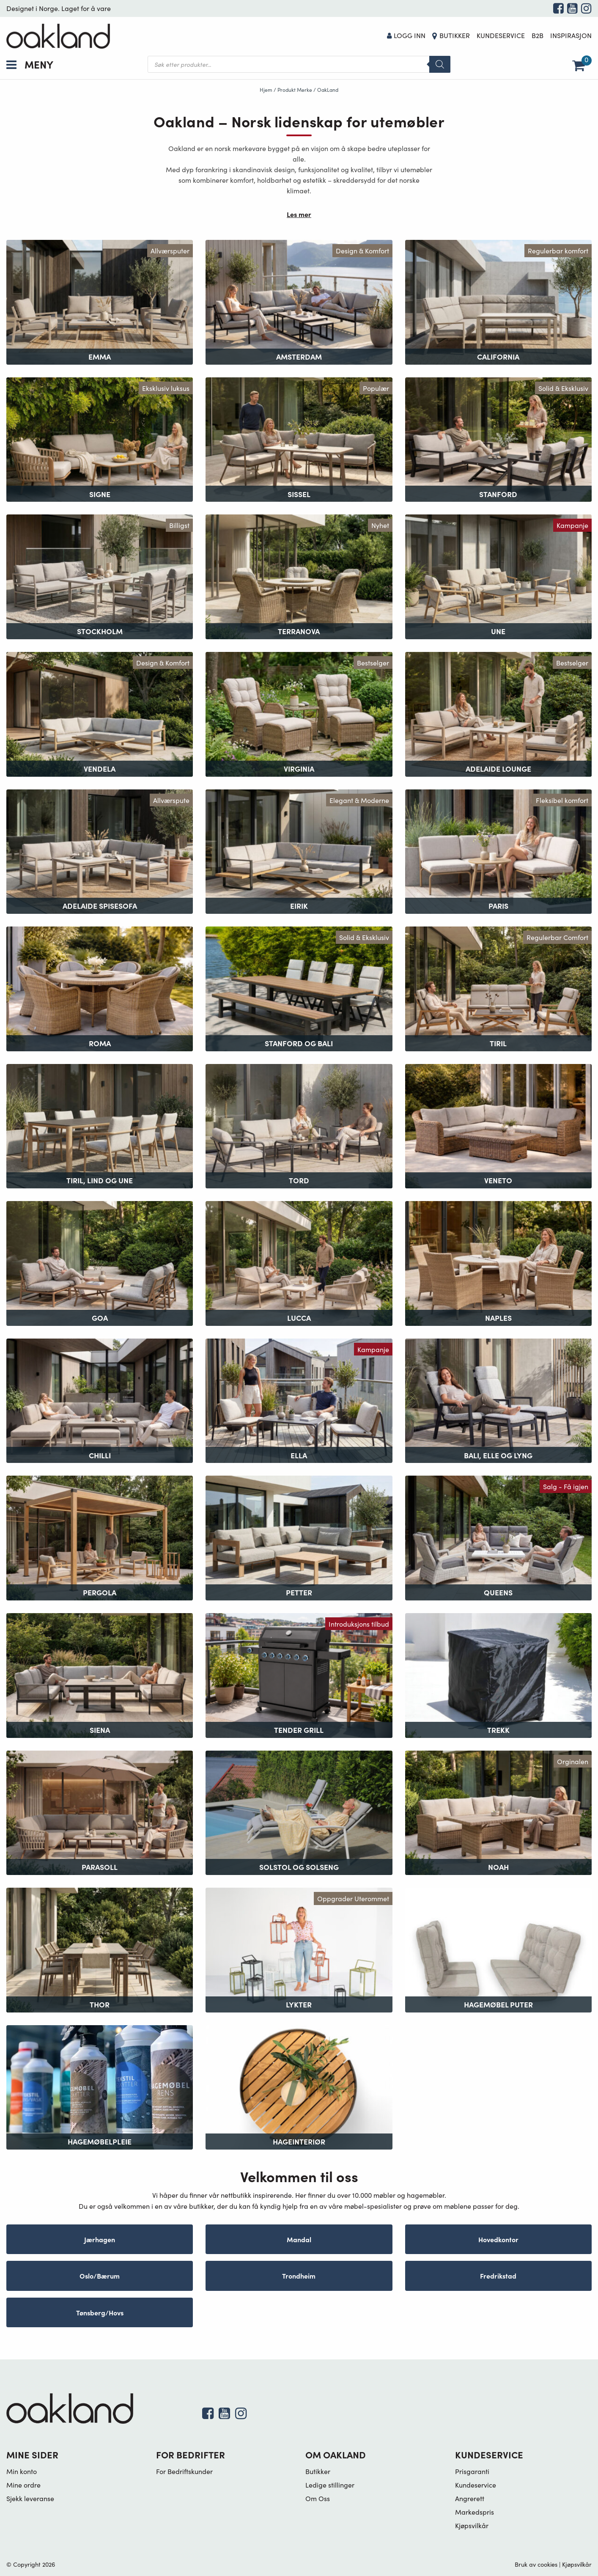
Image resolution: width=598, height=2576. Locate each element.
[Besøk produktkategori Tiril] (498, 987)
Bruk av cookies (536, 2564)
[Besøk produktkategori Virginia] (299, 713)
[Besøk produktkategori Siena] (99, 1674)
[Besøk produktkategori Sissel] (299, 438)
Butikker (454, 35)
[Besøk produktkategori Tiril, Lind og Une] (99, 1125)
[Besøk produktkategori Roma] (99, 987)
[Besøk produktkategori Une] (498, 575)
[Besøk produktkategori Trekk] (498, 1674)
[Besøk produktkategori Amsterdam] (299, 301)
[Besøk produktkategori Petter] (299, 1536)
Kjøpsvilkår (471, 2525)
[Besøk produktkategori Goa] (99, 1262)
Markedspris (474, 2511)
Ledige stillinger (329, 2484)
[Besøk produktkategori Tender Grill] (299, 1674)
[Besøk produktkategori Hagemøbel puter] (498, 1948)
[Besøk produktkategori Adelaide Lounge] (498, 713)
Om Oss (317, 2498)
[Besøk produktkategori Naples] (498, 1262)
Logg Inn (406, 35)
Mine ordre (23, 2484)
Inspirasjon (571, 35)
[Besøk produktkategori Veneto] (498, 1125)
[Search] (439, 64)
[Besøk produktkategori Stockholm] (99, 575)
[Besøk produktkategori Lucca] (299, 1262)
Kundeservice (501, 35)
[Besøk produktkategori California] (498, 301)
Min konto (21, 2471)
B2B (537, 35)
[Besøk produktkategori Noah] (498, 1811)
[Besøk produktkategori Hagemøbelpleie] (99, 2086)
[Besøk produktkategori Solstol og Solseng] (299, 1811)
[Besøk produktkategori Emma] (99, 301)
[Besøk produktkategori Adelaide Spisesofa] (99, 850)
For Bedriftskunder (184, 2471)
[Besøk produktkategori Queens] (498, 1536)
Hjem (266, 89)
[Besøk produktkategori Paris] (498, 850)
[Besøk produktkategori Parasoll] (99, 1811)
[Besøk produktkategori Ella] (299, 1399)
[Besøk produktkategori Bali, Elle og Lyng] (498, 1399)
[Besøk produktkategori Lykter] (299, 1948)
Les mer (299, 214)
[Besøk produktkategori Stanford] (498, 438)
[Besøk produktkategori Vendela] (99, 713)
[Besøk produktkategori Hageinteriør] (299, 2086)
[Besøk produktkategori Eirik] (299, 850)
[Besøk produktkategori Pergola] (99, 1536)
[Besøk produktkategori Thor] (99, 1948)
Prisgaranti (472, 2471)
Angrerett (469, 2498)
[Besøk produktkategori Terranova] (299, 575)
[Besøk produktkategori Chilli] (99, 1399)
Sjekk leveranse (30, 2498)
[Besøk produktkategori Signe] (99, 438)
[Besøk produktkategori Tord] (299, 1125)
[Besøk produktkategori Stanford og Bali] (299, 987)
